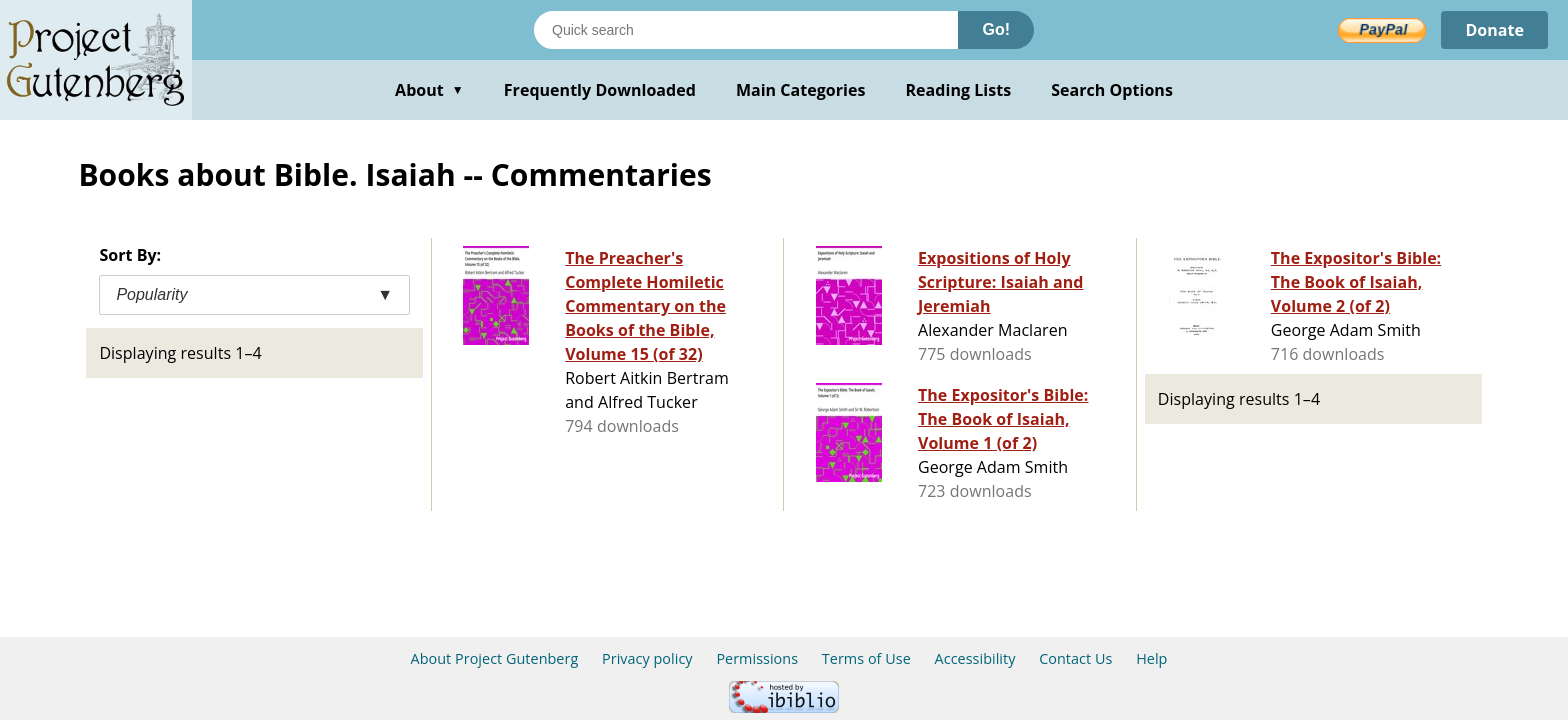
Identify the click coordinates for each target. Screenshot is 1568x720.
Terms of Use (866, 658)
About (429, 90)
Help (1151, 658)
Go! (996, 29)
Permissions (757, 658)
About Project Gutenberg (495, 658)
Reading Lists (959, 90)
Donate (1494, 30)
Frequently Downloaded (600, 90)
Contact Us (1075, 658)
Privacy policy (647, 658)
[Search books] (746, 30)
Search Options (1112, 90)
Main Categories (801, 90)
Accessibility (975, 658)
